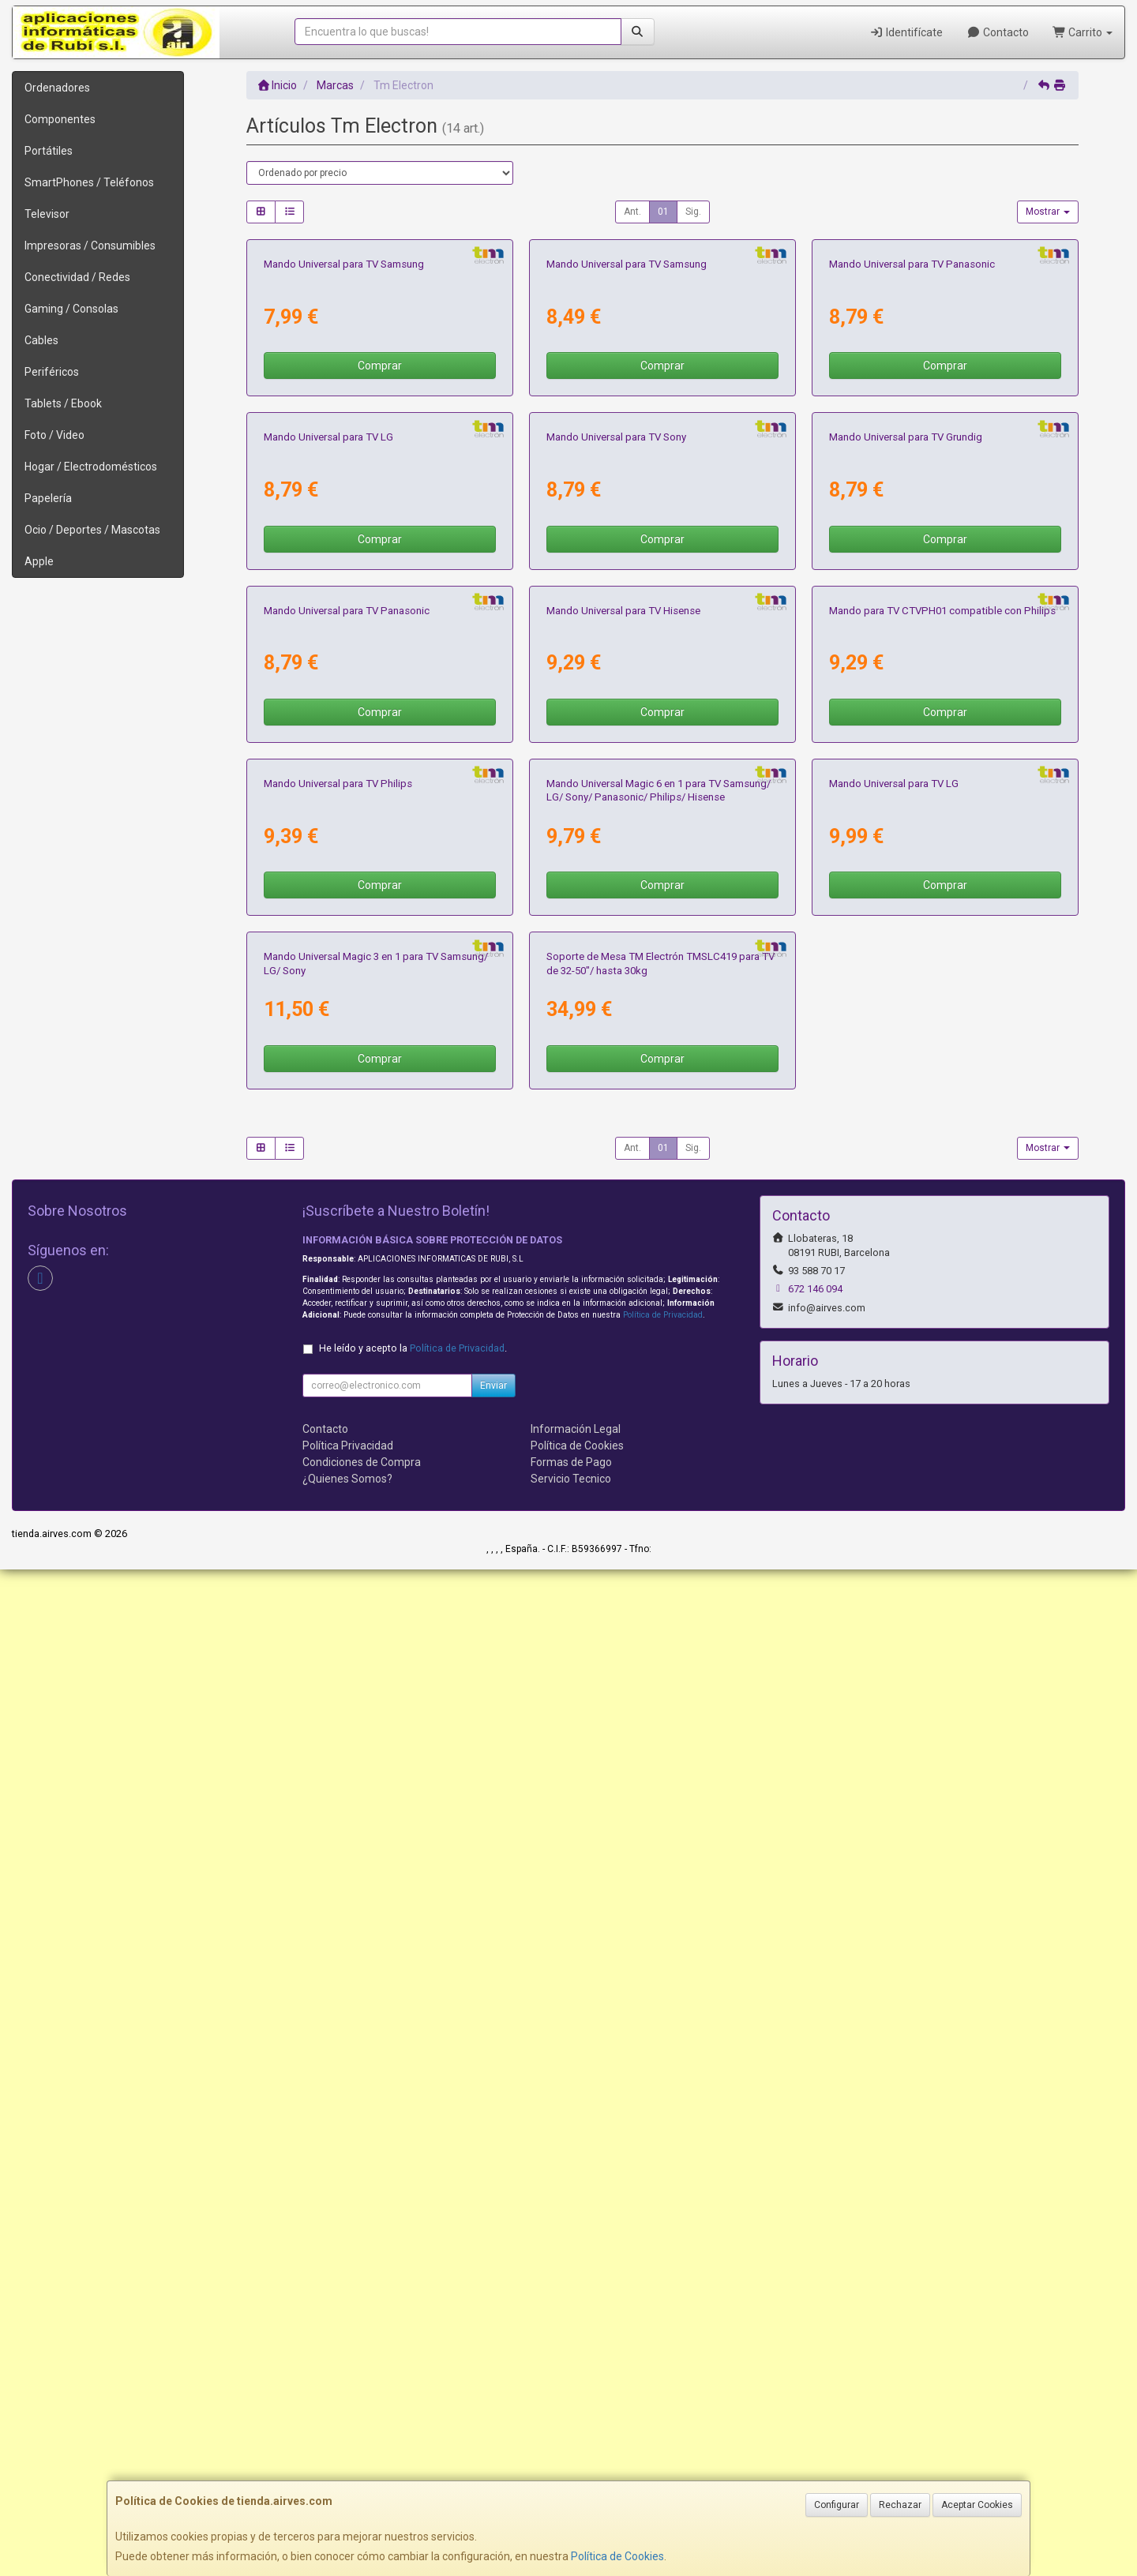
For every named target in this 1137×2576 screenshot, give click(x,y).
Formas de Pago (571, 2468)
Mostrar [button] (1048, 211)
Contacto (997, 32)
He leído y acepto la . (413, 2354)
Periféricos (51, 372)
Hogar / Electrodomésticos (90, 466)
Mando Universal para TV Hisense (623, 1215)
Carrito (1083, 32)
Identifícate (907, 32)
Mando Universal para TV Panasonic (912, 465)
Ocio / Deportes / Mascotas (92, 529)
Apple (39, 561)
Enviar (493, 2392)
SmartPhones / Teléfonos (89, 182)
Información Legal (576, 2435)
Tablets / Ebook (63, 403)
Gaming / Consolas (71, 308)
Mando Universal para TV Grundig (905, 840)
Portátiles (48, 150)
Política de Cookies (617, 2556)
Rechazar (900, 2504)
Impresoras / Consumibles (90, 245)
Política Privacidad (347, 2452)
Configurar (836, 2504)
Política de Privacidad (663, 2321)
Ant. (632, 211)
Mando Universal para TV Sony (616, 840)
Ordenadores (57, 87)
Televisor (46, 214)
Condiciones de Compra (361, 2468)
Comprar (380, 567)
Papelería (48, 498)
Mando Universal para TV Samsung (344, 465)
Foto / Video (54, 435)
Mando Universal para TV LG (328, 840)
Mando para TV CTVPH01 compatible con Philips (942, 1215)
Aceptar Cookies (977, 2504)
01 (663, 211)
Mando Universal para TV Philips (338, 1589)
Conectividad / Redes (77, 277)
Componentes (60, 119)
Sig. (693, 211)
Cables (41, 340)
